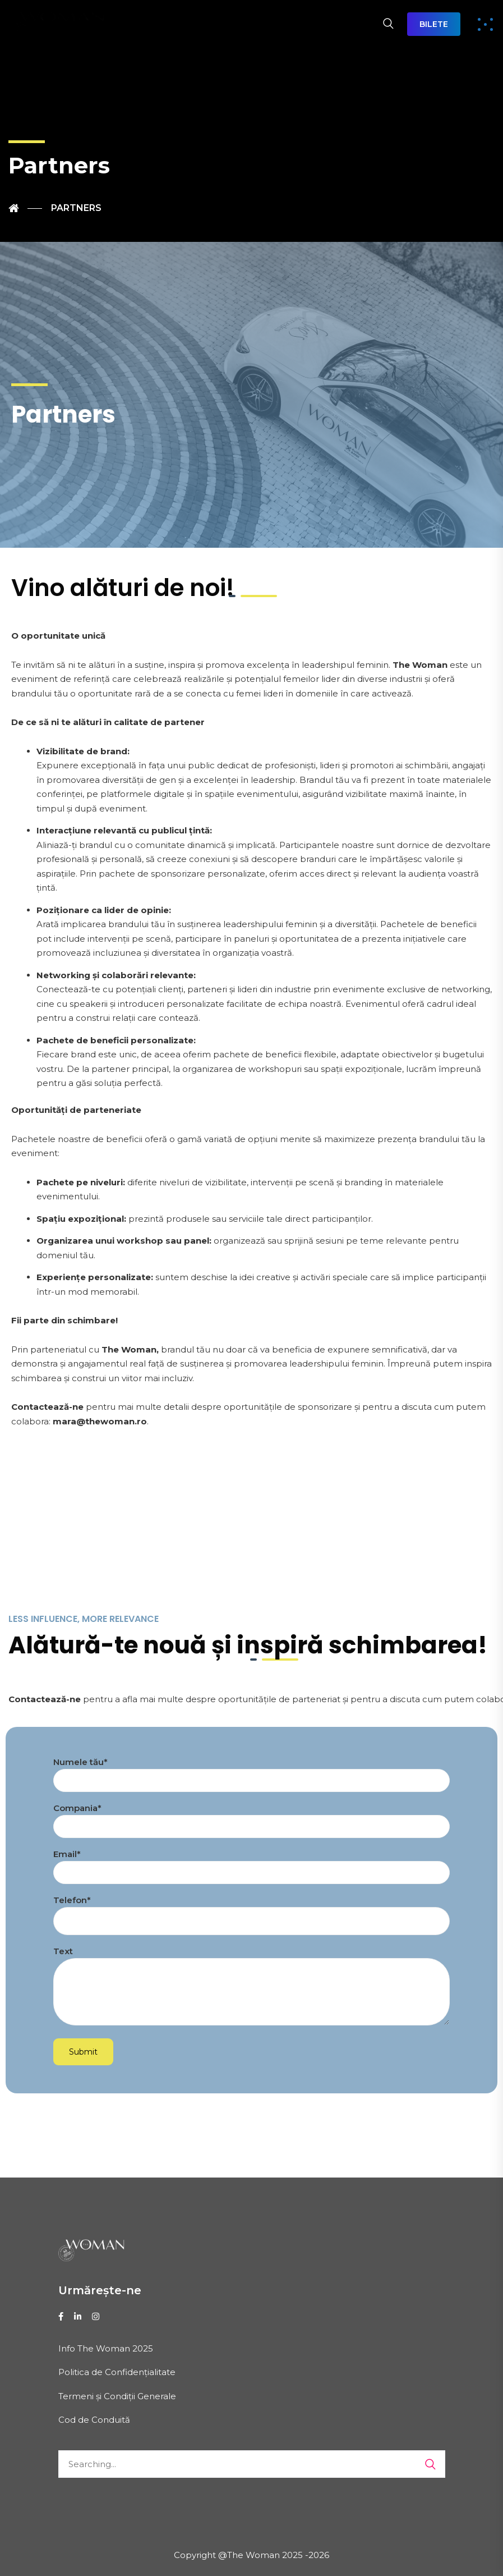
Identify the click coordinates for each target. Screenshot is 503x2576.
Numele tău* (251, 1771)
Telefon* (251, 1911)
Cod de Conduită (94, 2419)
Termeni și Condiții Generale (117, 2396)
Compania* (251, 1817)
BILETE (433, 24)
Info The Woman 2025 (105, 2348)
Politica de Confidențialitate (117, 2372)
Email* (251, 1863)
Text (251, 1989)
